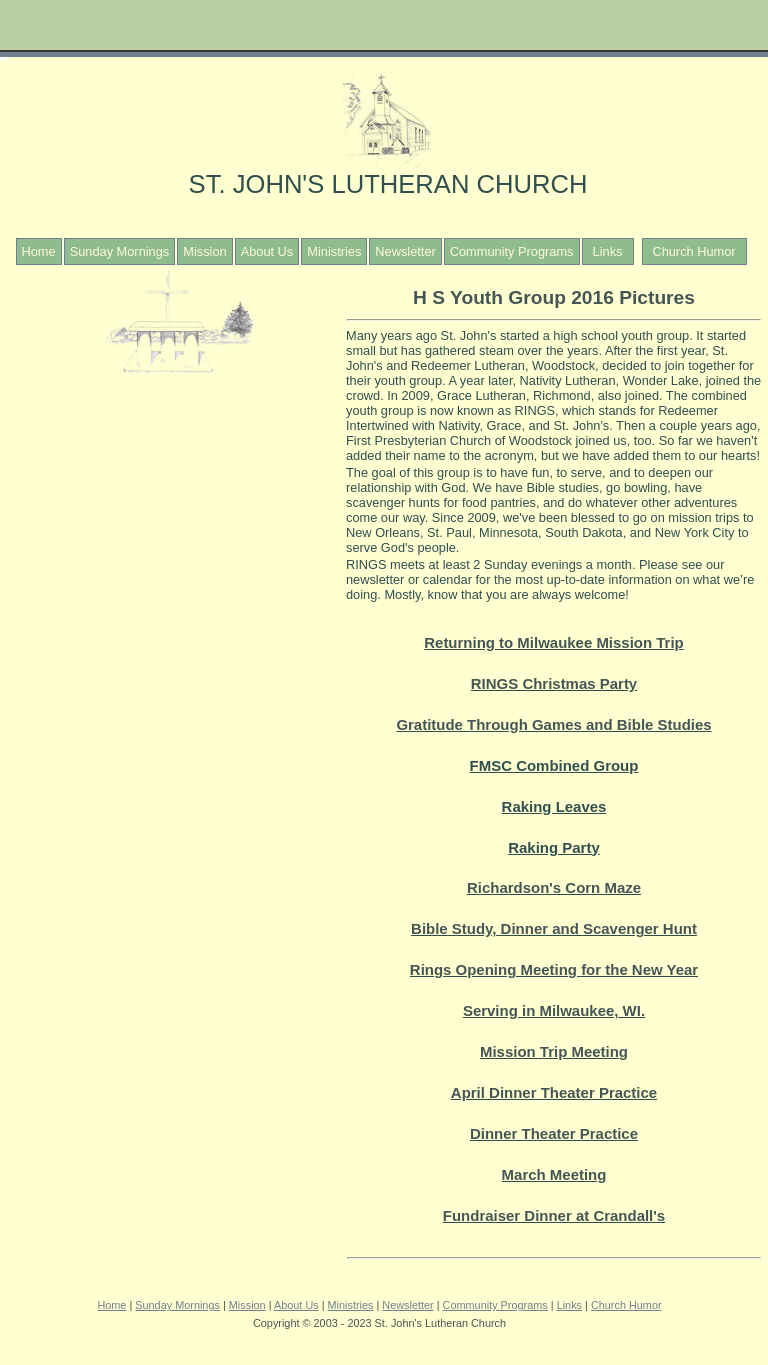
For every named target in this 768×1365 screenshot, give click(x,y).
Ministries (334, 251)
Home (39, 251)
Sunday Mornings (120, 251)
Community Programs (512, 251)
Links (608, 251)
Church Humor (693, 251)
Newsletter (405, 251)
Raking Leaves (554, 806)
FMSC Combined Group (554, 765)
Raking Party (554, 847)
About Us (267, 251)
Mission (204, 251)
